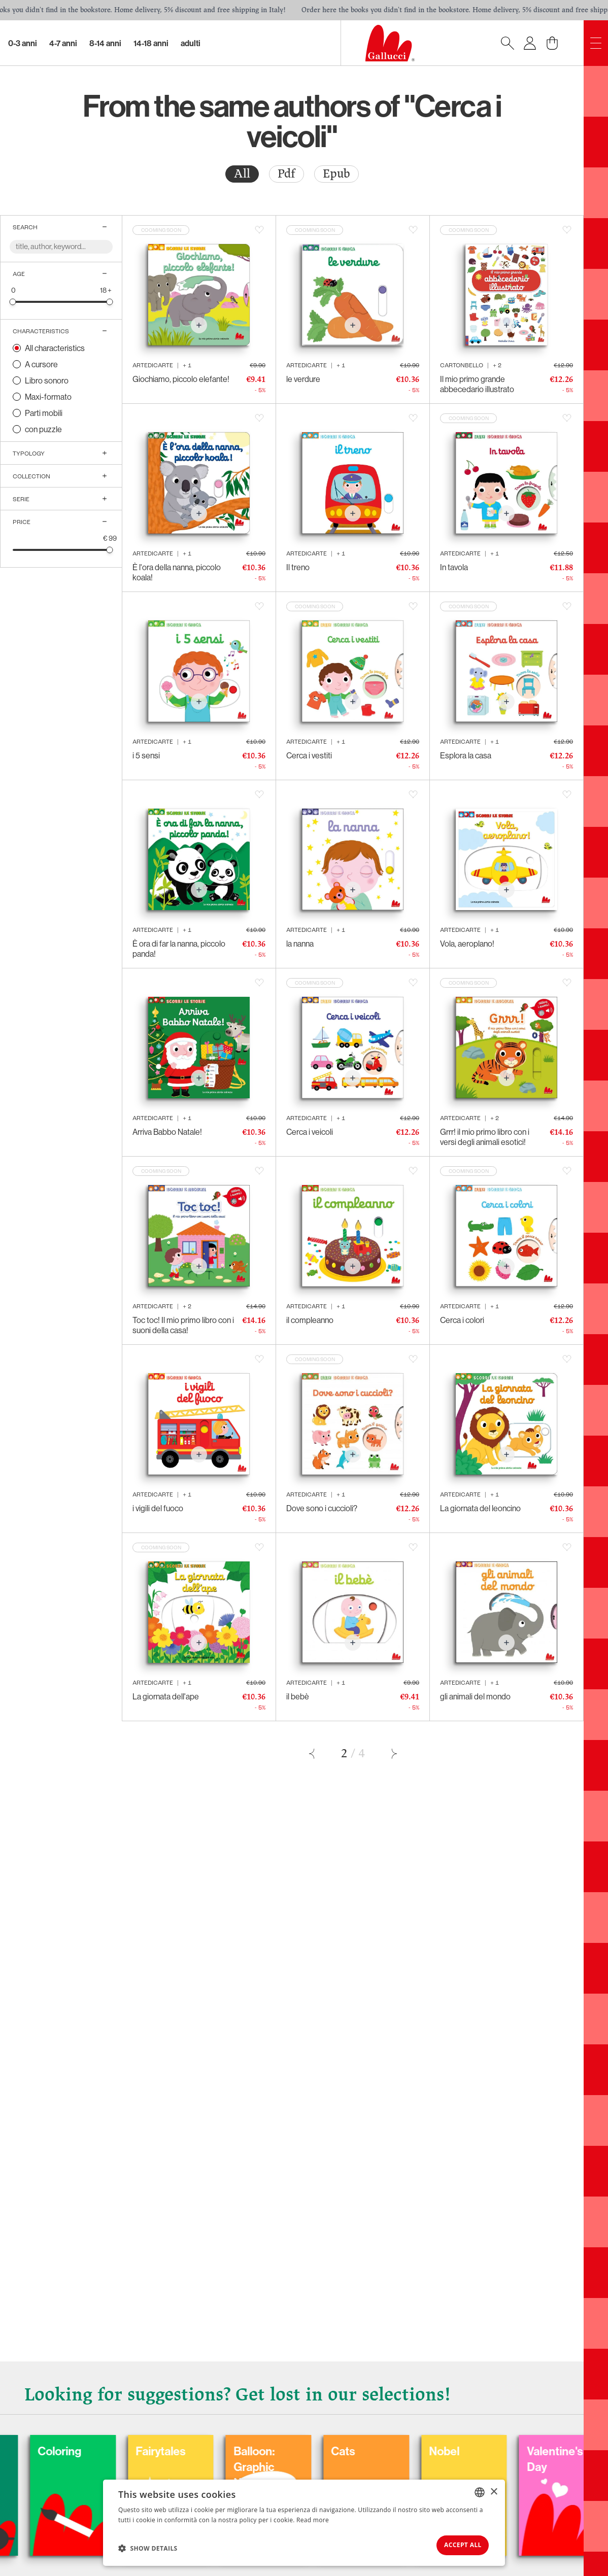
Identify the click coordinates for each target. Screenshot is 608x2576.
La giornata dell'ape (165, 1696)
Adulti (190, 43)
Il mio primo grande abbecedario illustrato (477, 384)
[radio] (242, 174)
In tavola (454, 567)
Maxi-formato (48, 397)
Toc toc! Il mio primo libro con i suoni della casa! (183, 1325)
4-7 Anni (63, 43)
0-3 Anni (22, 43)
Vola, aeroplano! (467, 943)
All (242, 173)
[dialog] (304, 2521)
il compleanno (309, 1320)
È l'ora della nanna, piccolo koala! (176, 572)
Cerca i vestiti (309, 755)
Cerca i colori (462, 1320)
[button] (148, 2546)
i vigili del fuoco (157, 1508)
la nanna (300, 943)
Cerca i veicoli (309, 1132)
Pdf (286, 173)
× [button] (493, 2488)
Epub (336, 173)
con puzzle (43, 429)
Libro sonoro (47, 380)
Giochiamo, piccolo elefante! (180, 379)
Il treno (298, 567)
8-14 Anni (105, 43)
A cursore (41, 364)
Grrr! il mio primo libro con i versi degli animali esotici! (484, 1137)
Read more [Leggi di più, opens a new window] (312, 2516)
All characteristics (55, 348)
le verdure (303, 379)
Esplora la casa (465, 755)
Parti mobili (43, 413)
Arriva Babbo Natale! (167, 1132)
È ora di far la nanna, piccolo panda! (178, 948)
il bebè (297, 1696)
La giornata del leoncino (480, 1508)
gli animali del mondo (475, 1696)
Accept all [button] (456, 2543)
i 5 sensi (146, 755)
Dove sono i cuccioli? (321, 1508)
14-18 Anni (150, 43)
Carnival (73, 2445)
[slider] (13, 301)
